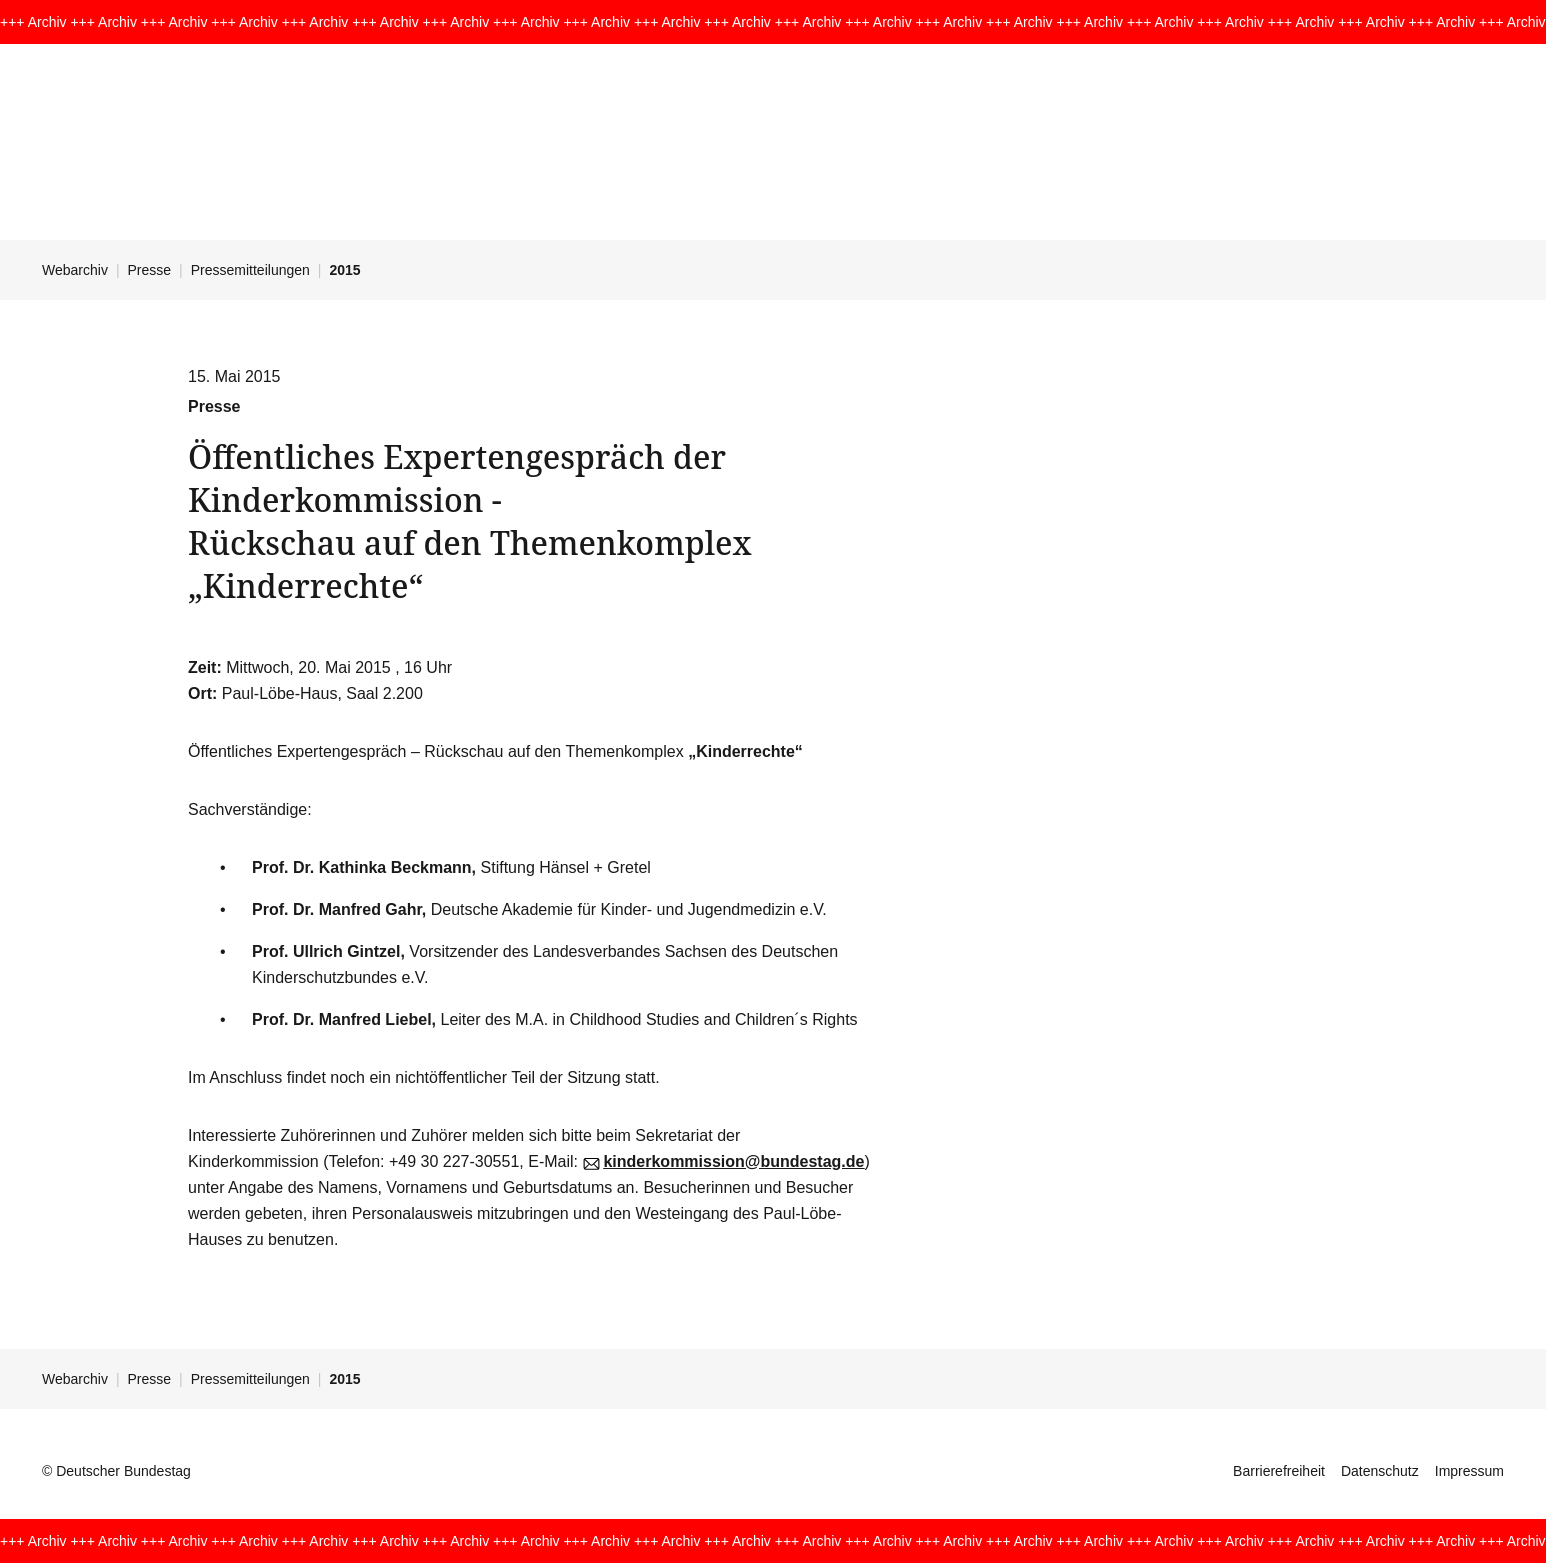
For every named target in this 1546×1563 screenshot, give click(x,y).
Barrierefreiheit (1279, 1471)
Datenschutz (1380, 1471)
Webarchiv (75, 270)
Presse (150, 270)
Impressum (1469, 1471)
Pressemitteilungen (250, 270)
